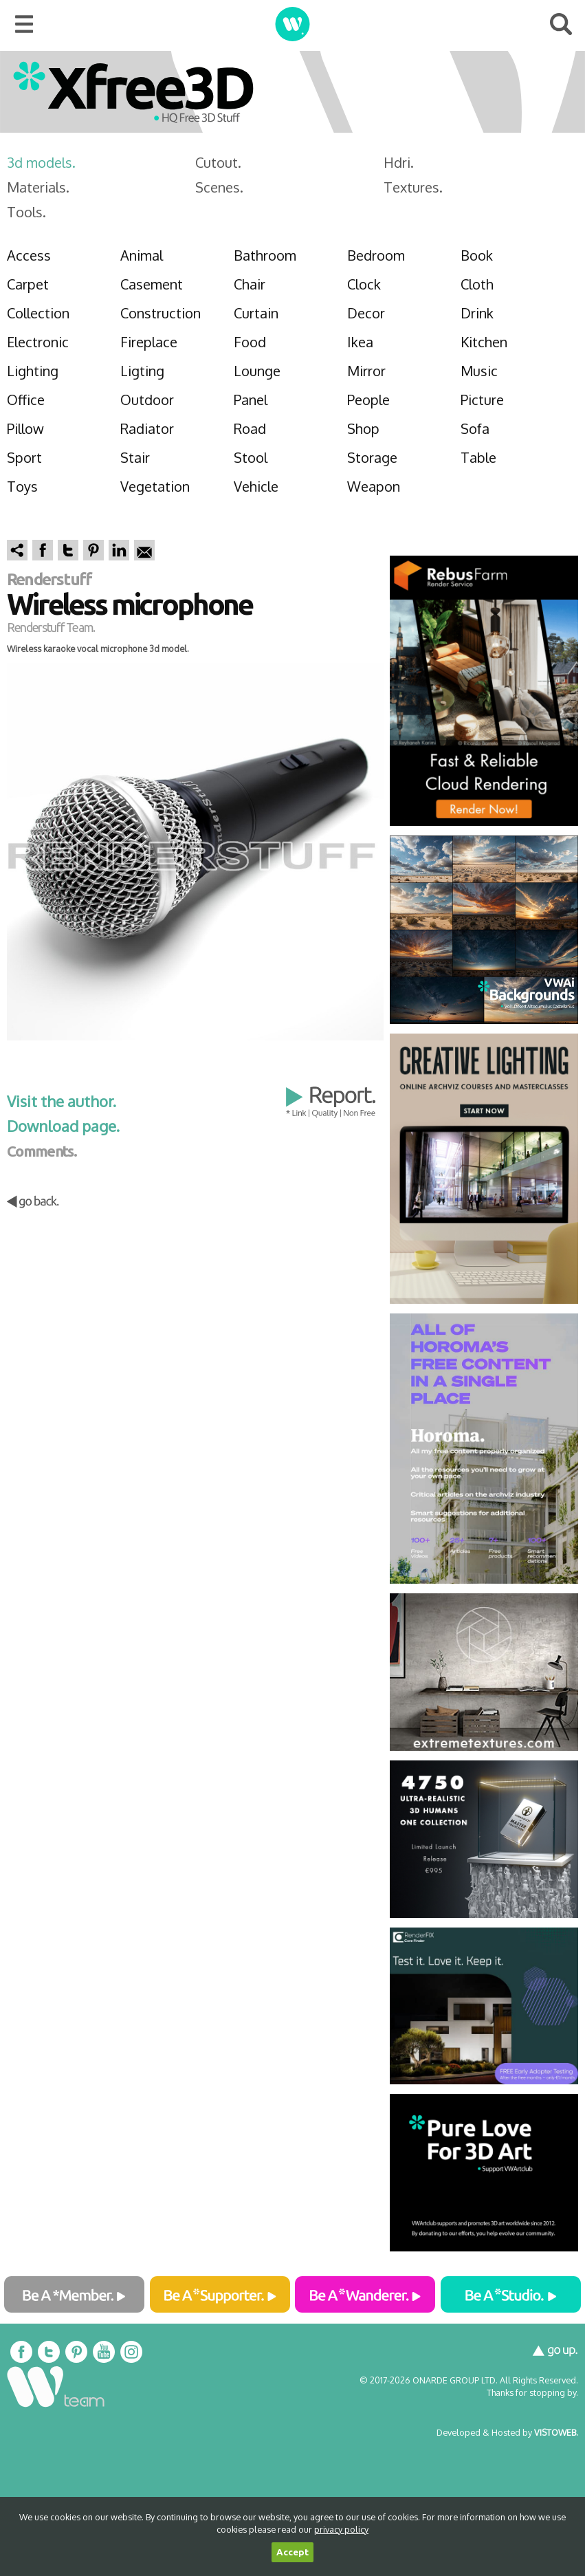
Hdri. (399, 162)
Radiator (147, 428)
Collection (38, 313)
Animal (141, 255)
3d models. (41, 162)
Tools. (26, 212)
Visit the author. (61, 1101)
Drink (477, 313)
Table (478, 457)
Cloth (477, 284)
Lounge (257, 371)
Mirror (366, 371)
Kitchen (484, 342)
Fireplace (148, 342)
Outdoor (147, 399)
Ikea (360, 342)
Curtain (256, 313)
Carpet (28, 284)
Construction (160, 313)
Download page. (63, 1125)
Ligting (142, 371)
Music (479, 371)
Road (250, 428)
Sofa (475, 428)
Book (477, 255)
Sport (24, 457)
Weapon (373, 486)
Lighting (32, 371)
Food (250, 342)
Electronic (38, 342)
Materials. (38, 187)
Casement (151, 284)
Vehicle (256, 486)
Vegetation (155, 486)
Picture (482, 399)
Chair (249, 284)
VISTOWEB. (556, 2432)
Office (26, 399)
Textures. (413, 187)
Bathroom (265, 255)
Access (29, 255)
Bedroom (376, 255)
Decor (366, 313)
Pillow (25, 428)
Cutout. (218, 162)
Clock (364, 284)
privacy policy (341, 2529)
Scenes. (219, 187)
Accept (292, 2552)
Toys (22, 486)
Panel (250, 399)
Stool (250, 457)
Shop (363, 428)
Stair (135, 457)
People (368, 399)
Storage (372, 457)
